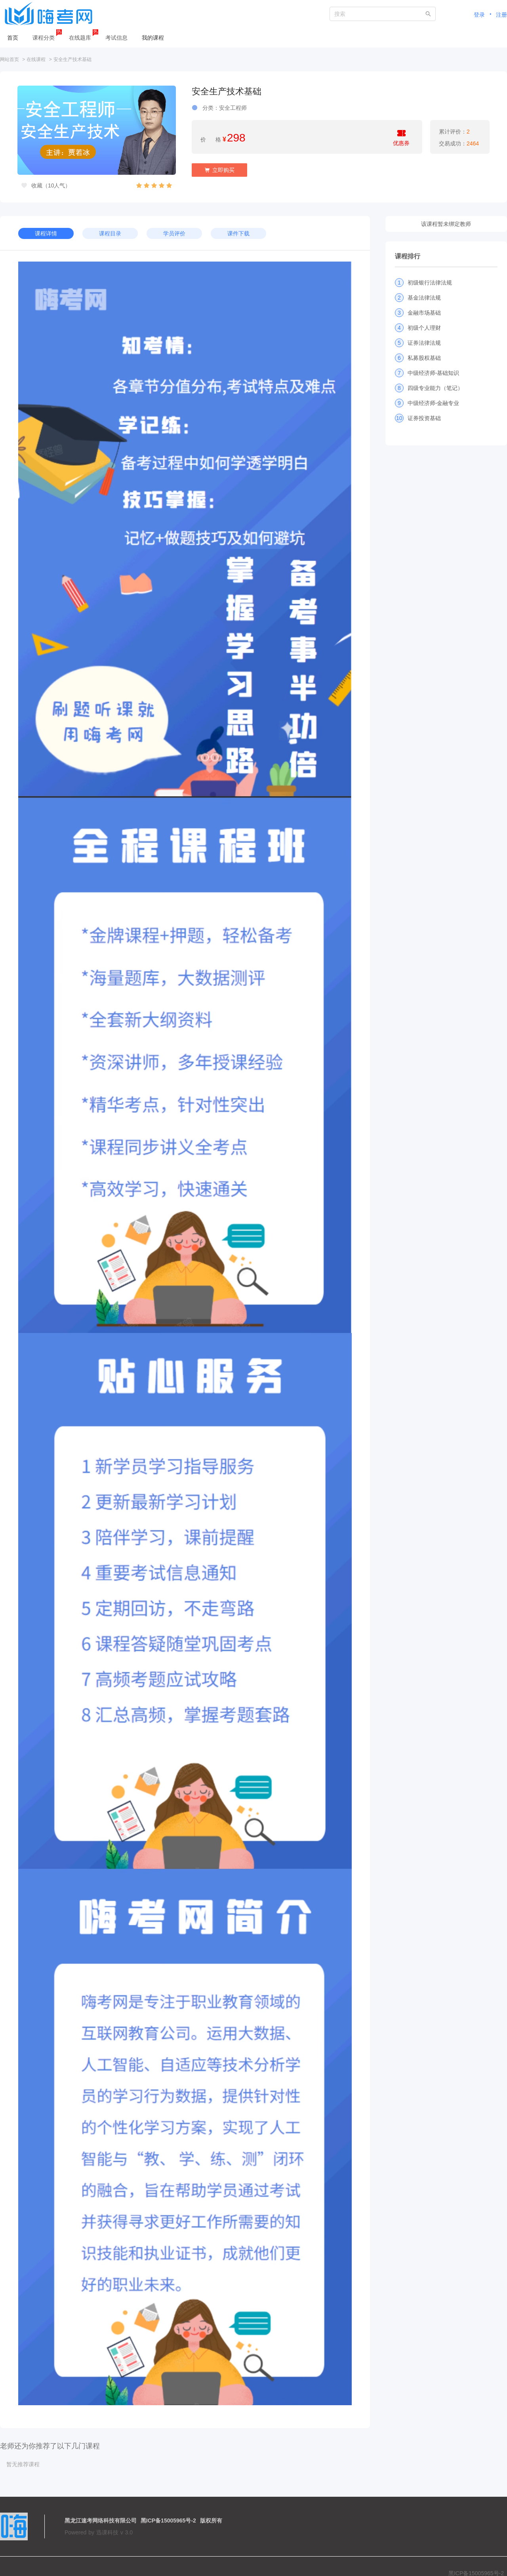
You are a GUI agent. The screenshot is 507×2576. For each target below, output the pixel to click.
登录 (479, 14)
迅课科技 (107, 2532)
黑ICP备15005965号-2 (168, 2520)
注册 (501, 14)
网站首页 (9, 59)
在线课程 (36, 59)
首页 (12, 37)
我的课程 (153, 37)
